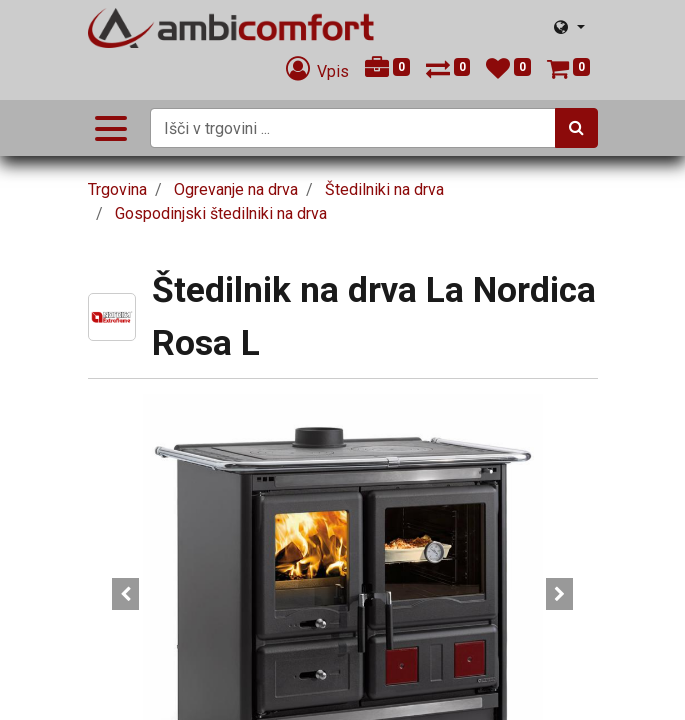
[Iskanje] (576, 128)
